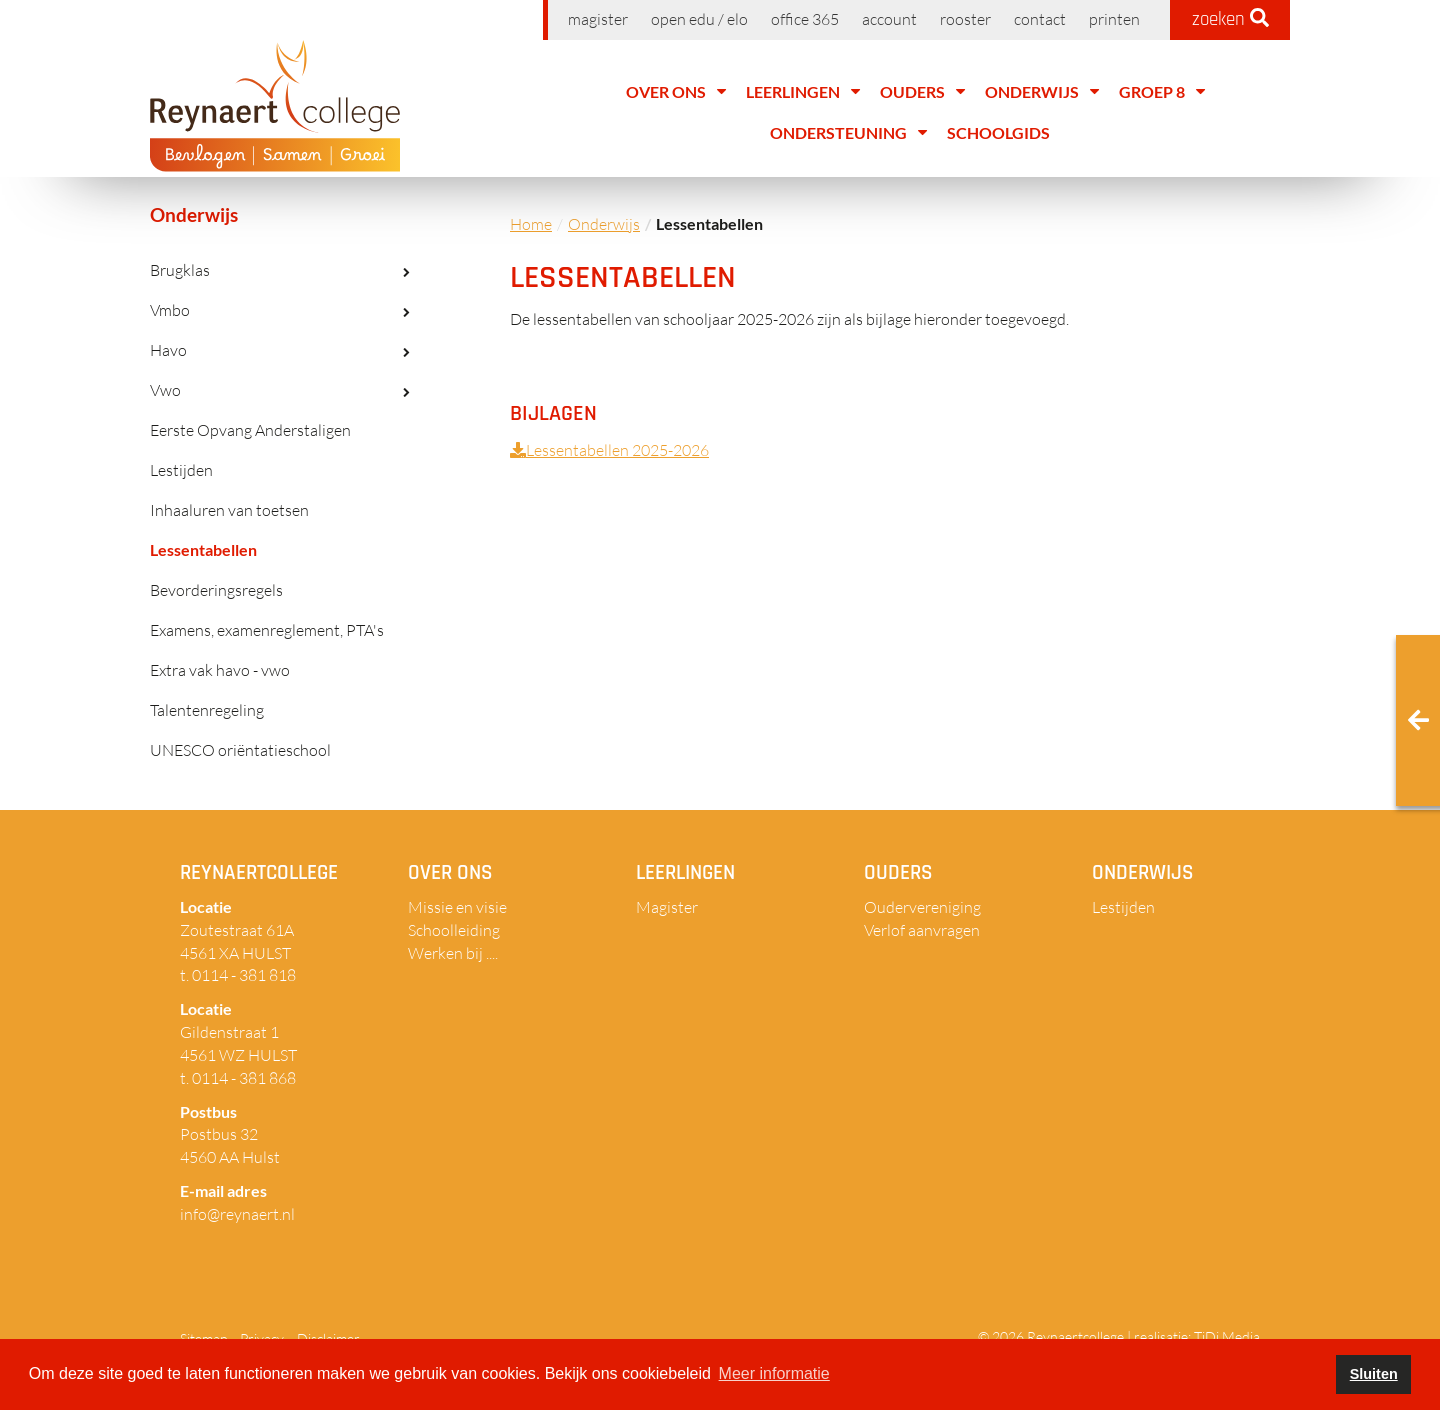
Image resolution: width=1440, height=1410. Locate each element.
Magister (598, 19)
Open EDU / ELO (699, 19)
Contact (1040, 19)
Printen (1114, 19)
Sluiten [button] (1374, 1374)
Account (889, 19)
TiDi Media (1227, 1336)
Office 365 (805, 19)
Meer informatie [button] (774, 1373)
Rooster (965, 19)
